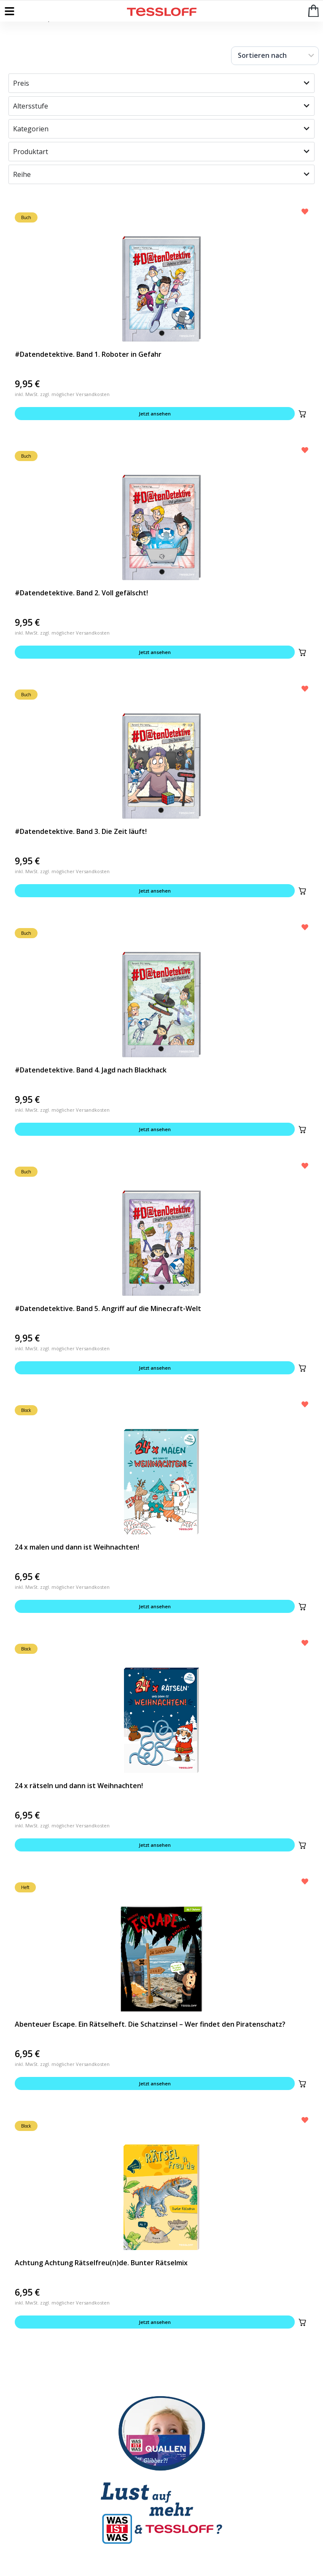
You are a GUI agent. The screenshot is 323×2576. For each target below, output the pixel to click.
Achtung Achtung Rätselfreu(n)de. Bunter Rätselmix (101, 2262)
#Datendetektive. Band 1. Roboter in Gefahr (88, 354)
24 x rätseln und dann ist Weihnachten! (79, 1785)
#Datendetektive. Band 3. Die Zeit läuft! (81, 831)
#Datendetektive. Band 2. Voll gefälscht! (81, 592)
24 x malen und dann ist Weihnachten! (77, 1547)
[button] (302, 414)
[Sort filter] (275, 55)
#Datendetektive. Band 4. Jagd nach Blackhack (91, 1070)
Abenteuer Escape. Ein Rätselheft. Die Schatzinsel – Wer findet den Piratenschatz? (150, 2024)
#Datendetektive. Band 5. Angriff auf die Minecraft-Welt (108, 1308)
